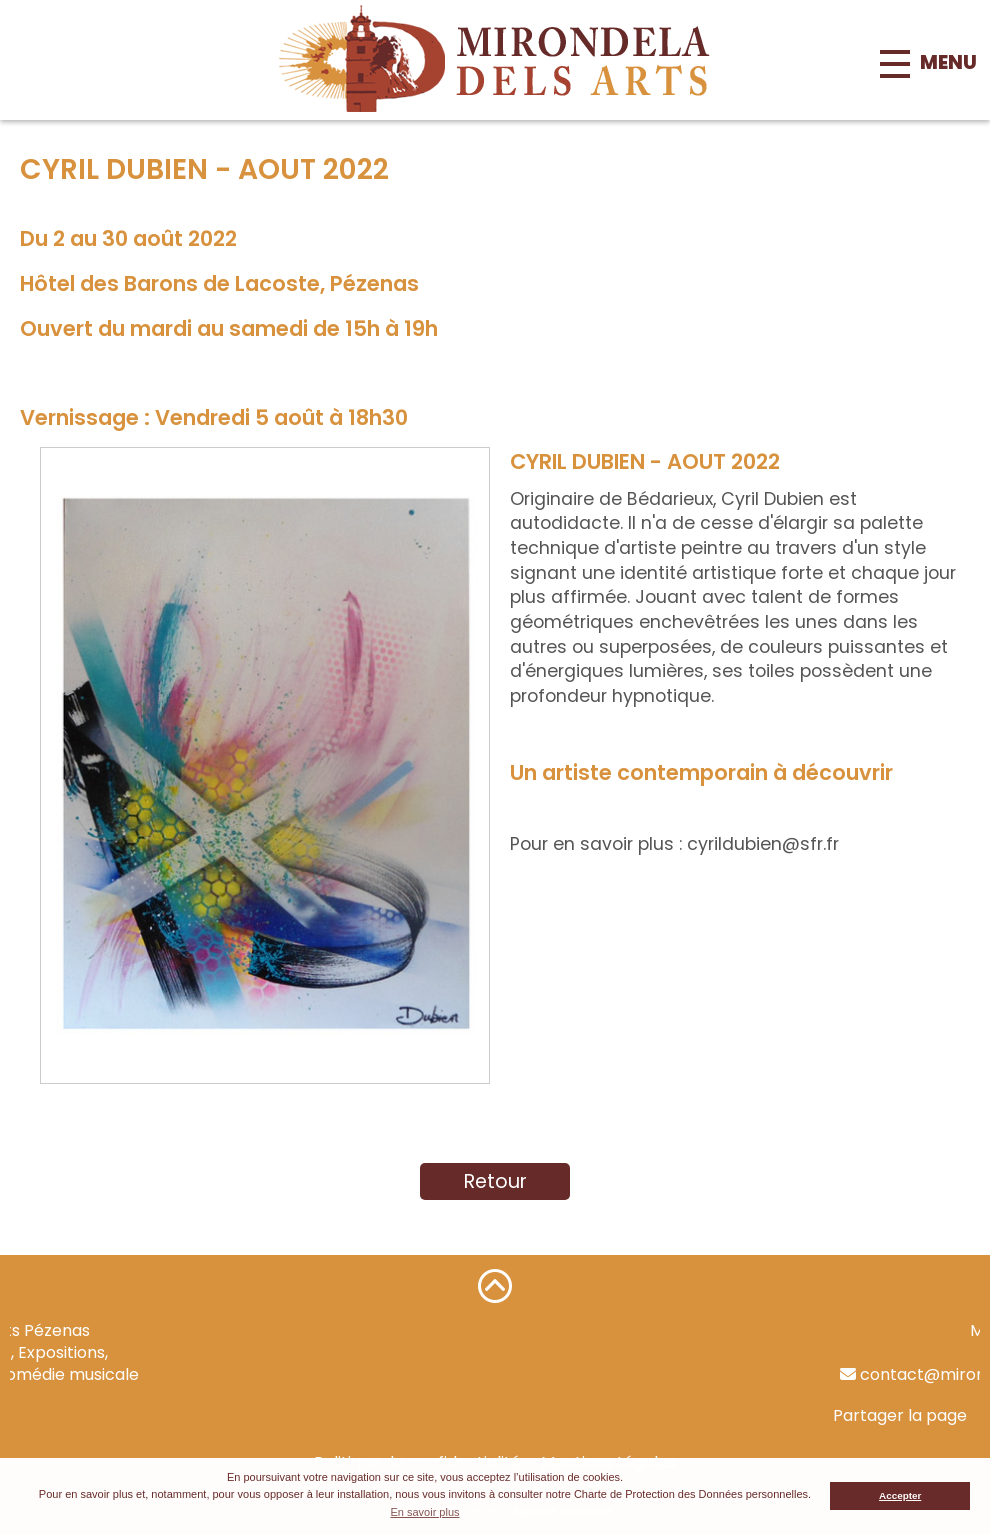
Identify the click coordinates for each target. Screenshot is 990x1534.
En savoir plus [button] (424, 1512)
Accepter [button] (900, 1495)
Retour (495, 1181)
